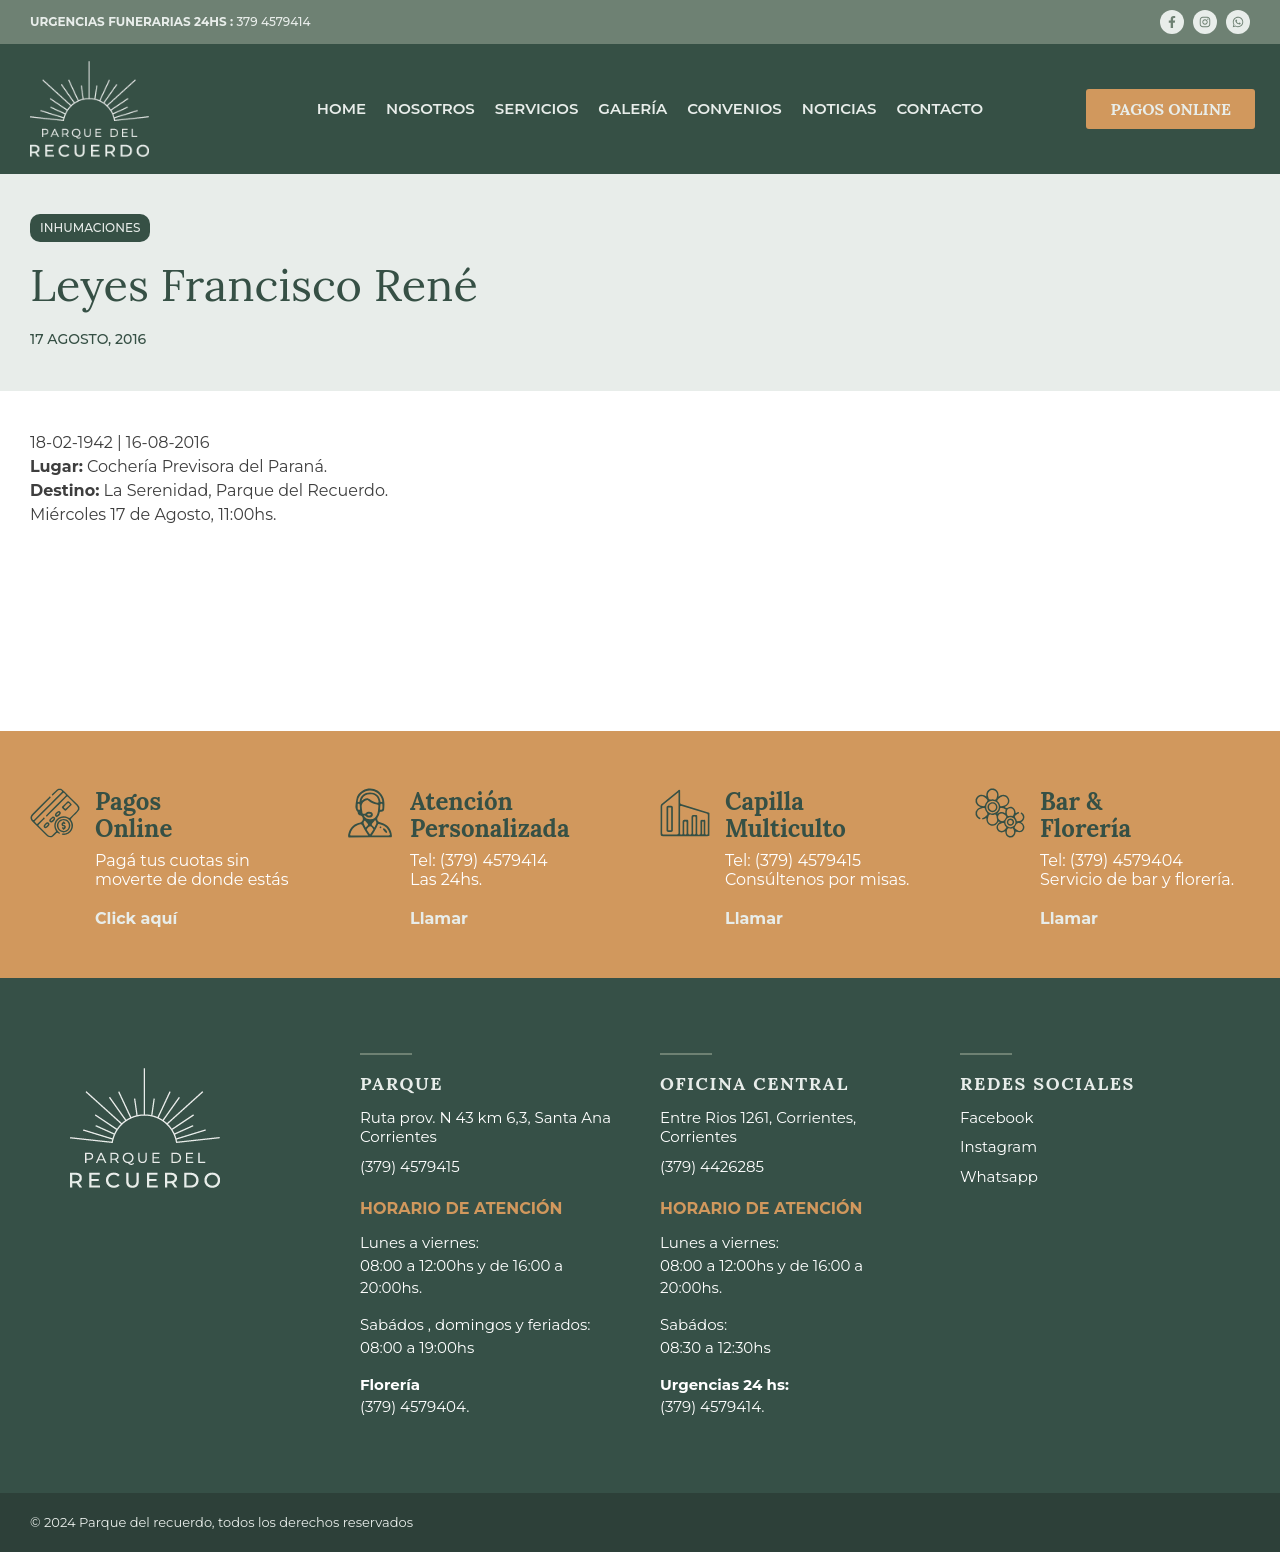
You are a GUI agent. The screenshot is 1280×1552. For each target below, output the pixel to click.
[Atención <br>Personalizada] (370, 813)
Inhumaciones (90, 227)
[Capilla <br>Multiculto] (685, 813)
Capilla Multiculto (785, 814)
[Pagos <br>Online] (55, 813)
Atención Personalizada (490, 814)
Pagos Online (133, 814)
